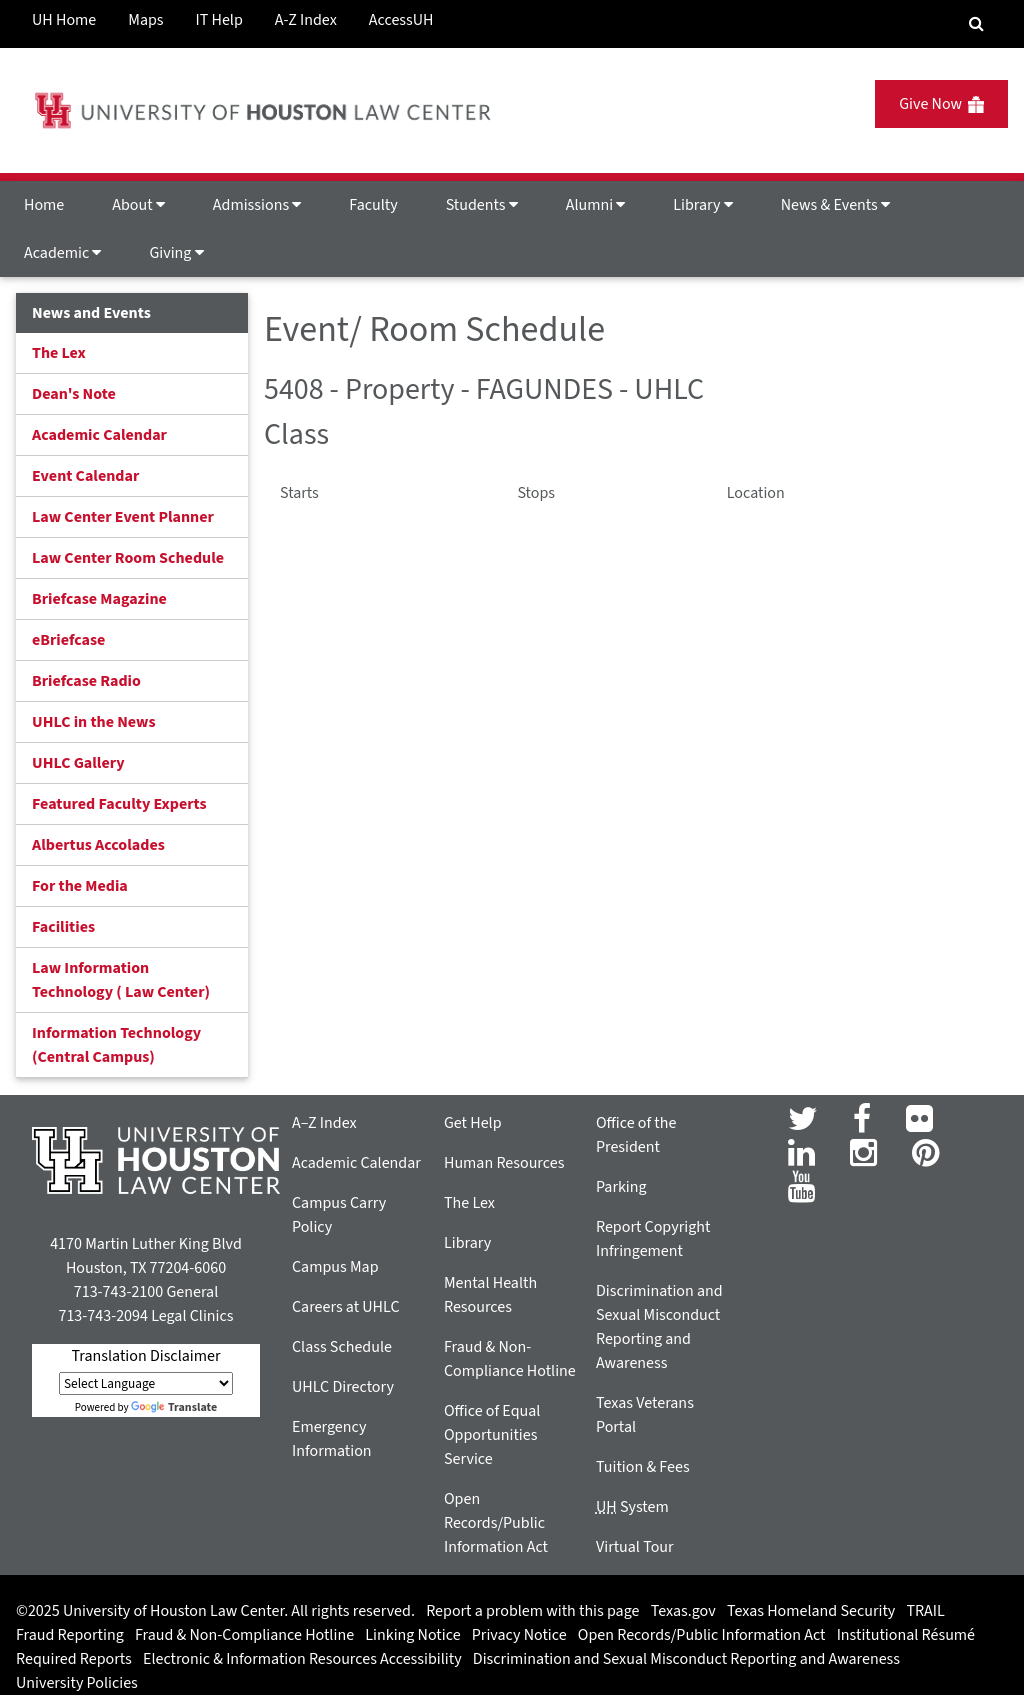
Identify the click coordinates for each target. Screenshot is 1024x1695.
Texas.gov (683, 1611)
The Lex (59, 353)
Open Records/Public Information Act (496, 1523)
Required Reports (74, 1659)
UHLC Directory (343, 1387)
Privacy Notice (519, 1635)
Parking (621, 1187)
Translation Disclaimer (145, 1356)
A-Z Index (306, 20)
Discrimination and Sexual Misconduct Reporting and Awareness (686, 1659)
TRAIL (926, 1611)
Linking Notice (412, 1635)
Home (44, 205)
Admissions (257, 205)
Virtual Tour (635, 1547)
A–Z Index (324, 1123)
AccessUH (401, 20)
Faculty (373, 205)
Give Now (941, 104)
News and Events (91, 313)
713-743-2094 (102, 1316)
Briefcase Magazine (99, 599)
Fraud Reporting (70, 1635)
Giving (176, 253)
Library (702, 205)
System (632, 1507)
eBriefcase (68, 640)
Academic (62, 253)
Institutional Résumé (906, 1635)
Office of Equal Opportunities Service (492, 1435)
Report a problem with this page (532, 1611)
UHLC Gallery (78, 763)
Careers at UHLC (346, 1307)
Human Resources (504, 1163)
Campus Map (335, 1267)
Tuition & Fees (643, 1467)
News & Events (835, 205)
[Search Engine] (976, 24)
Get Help (473, 1123)
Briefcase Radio (86, 681)
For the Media (80, 886)
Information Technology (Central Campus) (116, 1045)
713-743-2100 (118, 1292)
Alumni (596, 205)
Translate (174, 1407)
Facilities (63, 927)
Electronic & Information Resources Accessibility (302, 1659)
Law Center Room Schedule (128, 558)
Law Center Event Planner (123, 517)
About (138, 205)
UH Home (64, 20)
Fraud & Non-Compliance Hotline (244, 1635)
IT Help (219, 20)
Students (482, 205)
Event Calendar (85, 476)
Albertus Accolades (98, 845)
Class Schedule (342, 1347)
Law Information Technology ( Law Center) (121, 980)
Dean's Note (74, 394)
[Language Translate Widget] (146, 1383)
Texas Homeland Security (811, 1611)
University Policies (77, 1683)
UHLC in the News (94, 722)
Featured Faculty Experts (119, 804)
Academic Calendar (99, 435)
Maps (145, 20)
